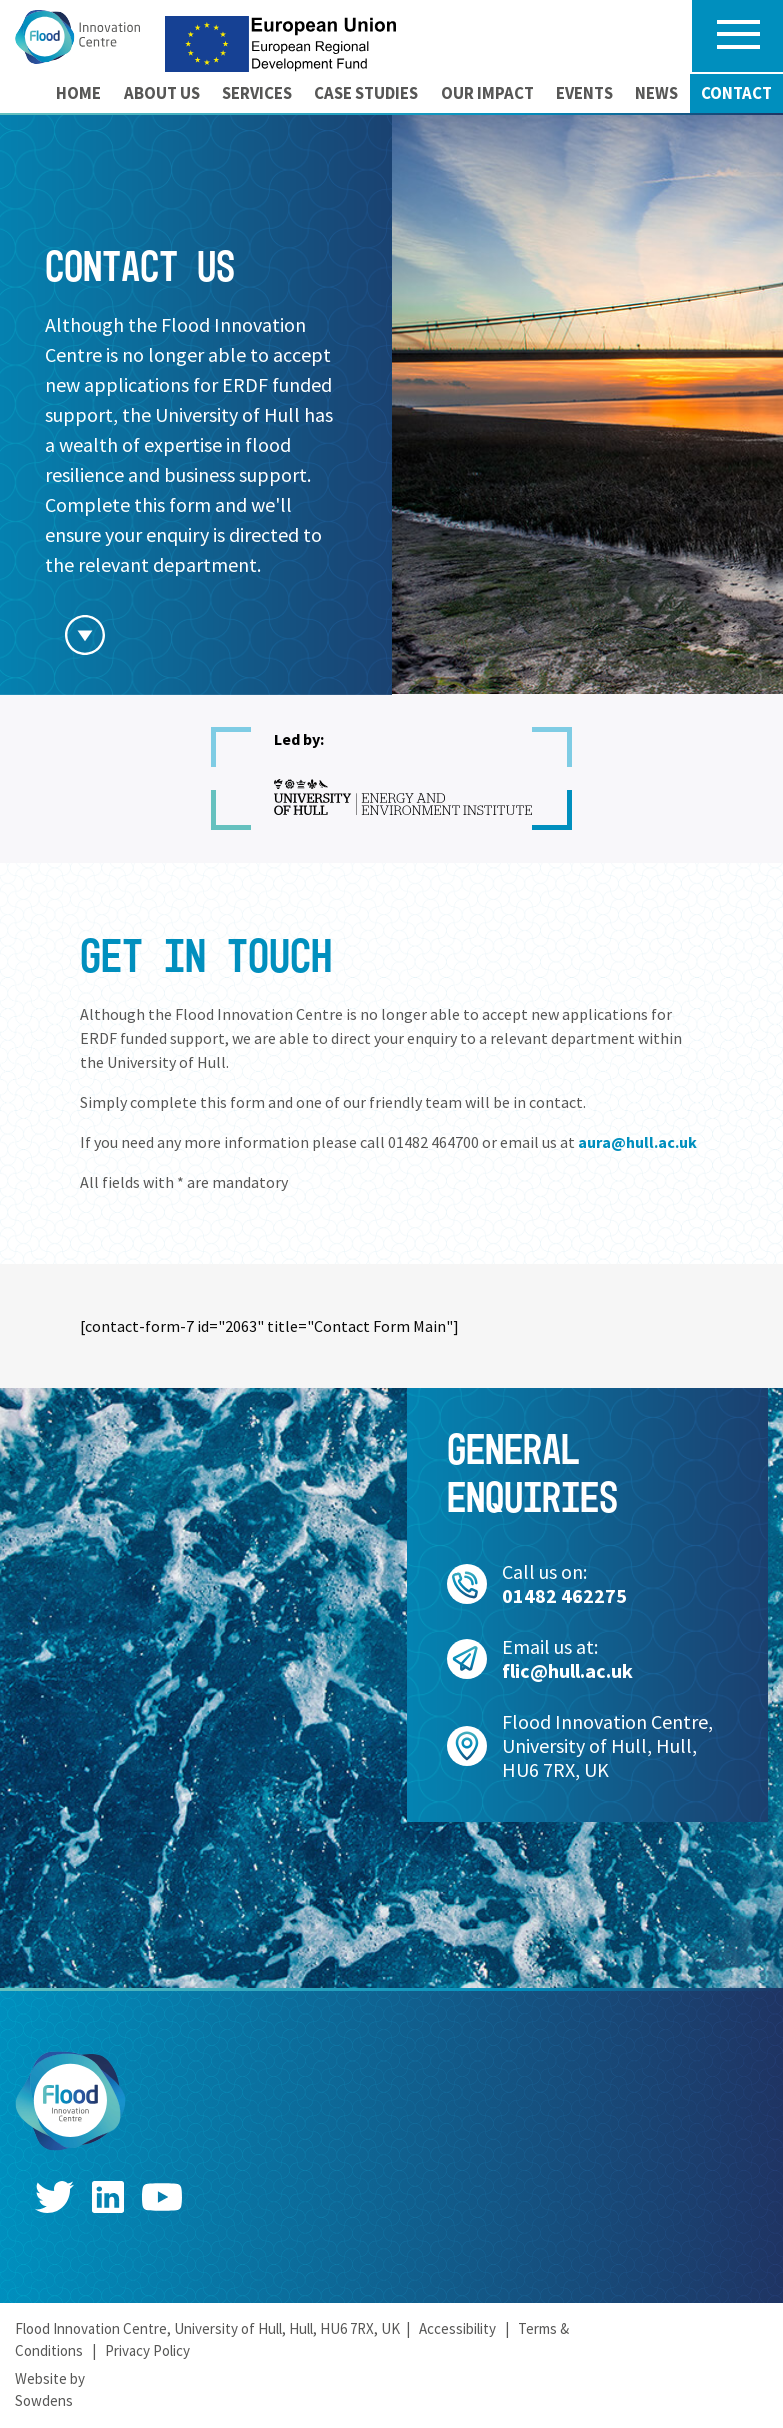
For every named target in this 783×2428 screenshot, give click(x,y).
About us (162, 93)
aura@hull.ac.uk (637, 1142)
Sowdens (44, 2400)
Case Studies (366, 93)
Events (584, 93)
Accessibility (457, 2328)
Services (257, 93)
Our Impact (487, 93)
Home (78, 93)
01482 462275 (564, 1595)
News (656, 93)
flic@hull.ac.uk (567, 1670)
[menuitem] (78, 93)
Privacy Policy (147, 2350)
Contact (736, 93)
